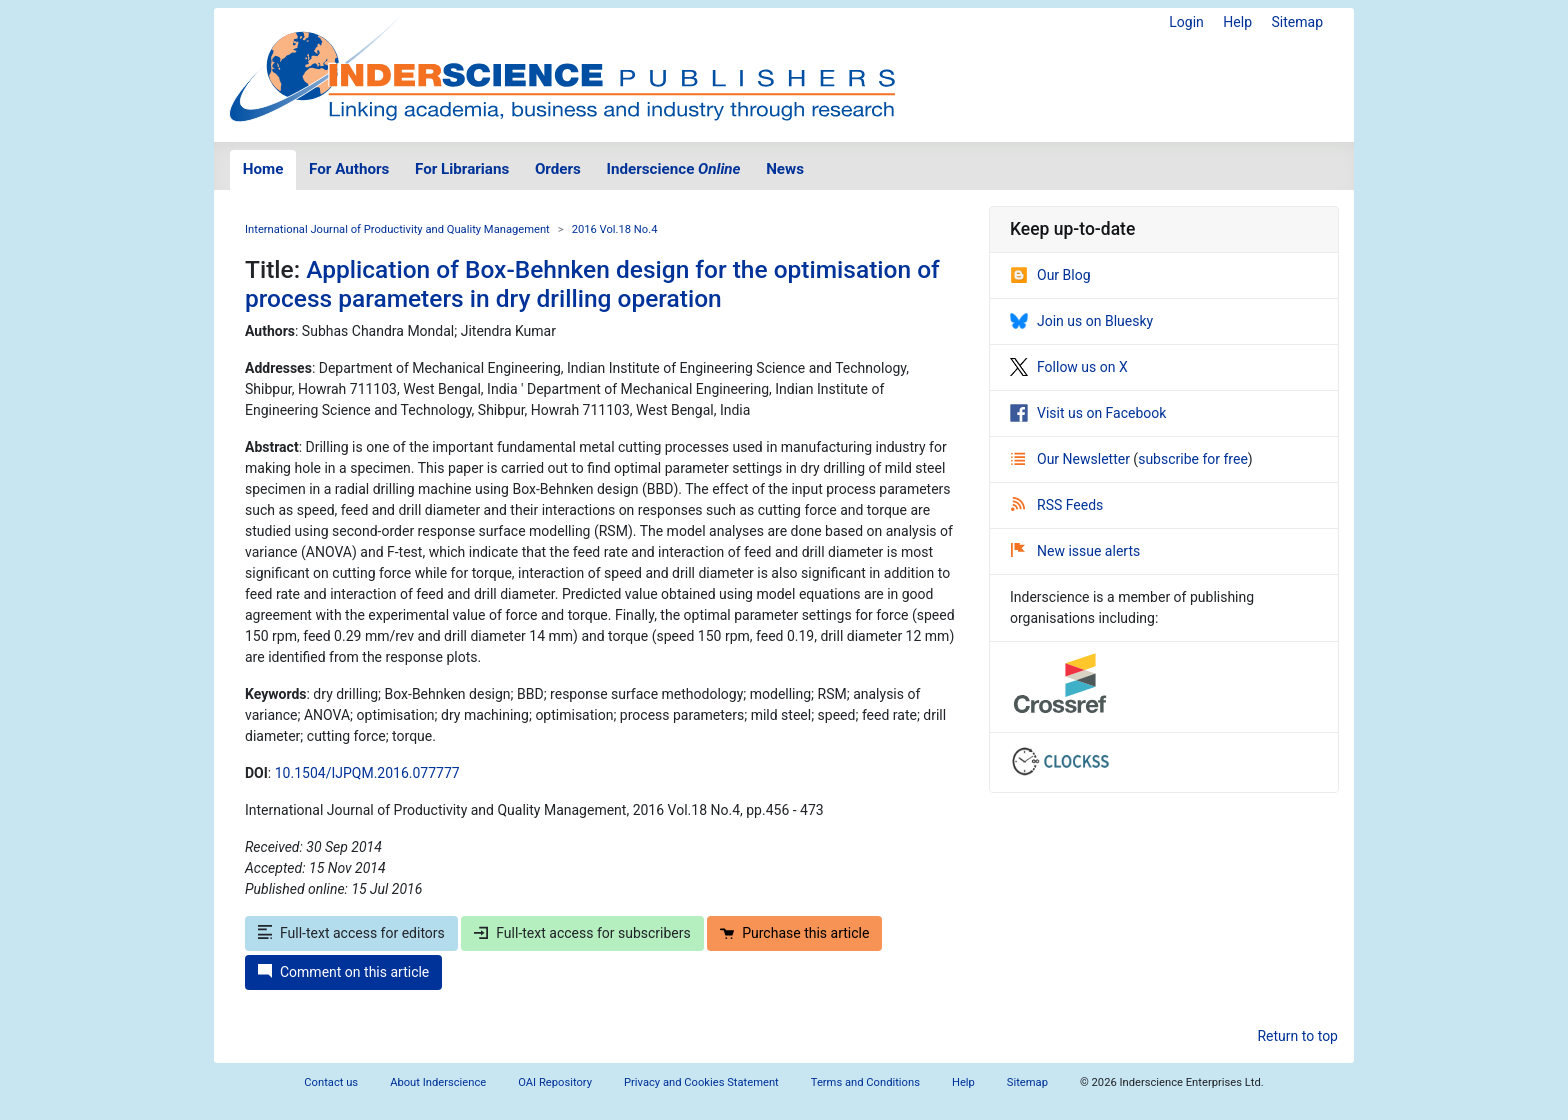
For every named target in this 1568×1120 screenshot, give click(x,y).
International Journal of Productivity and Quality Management (397, 229)
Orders (558, 169)
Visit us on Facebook (1088, 413)
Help (1237, 22)
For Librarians (462, 169)
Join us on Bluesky (1081, 321)
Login (1186, 22)
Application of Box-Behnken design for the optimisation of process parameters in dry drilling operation (592, 284)
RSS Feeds (1057, 505)
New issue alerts (1075, 551)
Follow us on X (1069, 367)
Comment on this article (343, 972)
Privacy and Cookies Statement (701, 1082)
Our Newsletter (1072, 459)
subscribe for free (1193, 459)
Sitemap (1297, 22)
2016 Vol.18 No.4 (615, 229)
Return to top (1297, 1036)
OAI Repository (555, 1082)
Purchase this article (794, 933)
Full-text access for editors (351, 933)
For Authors (349, 169)
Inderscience (674, 169)
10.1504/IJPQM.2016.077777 (367, 773)
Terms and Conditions (865, 1082)
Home (263, 169)
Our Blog (1050, 275)
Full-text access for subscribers (582, 933)
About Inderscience (438, 1082)
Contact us (331, 1082)
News (785, 169)
